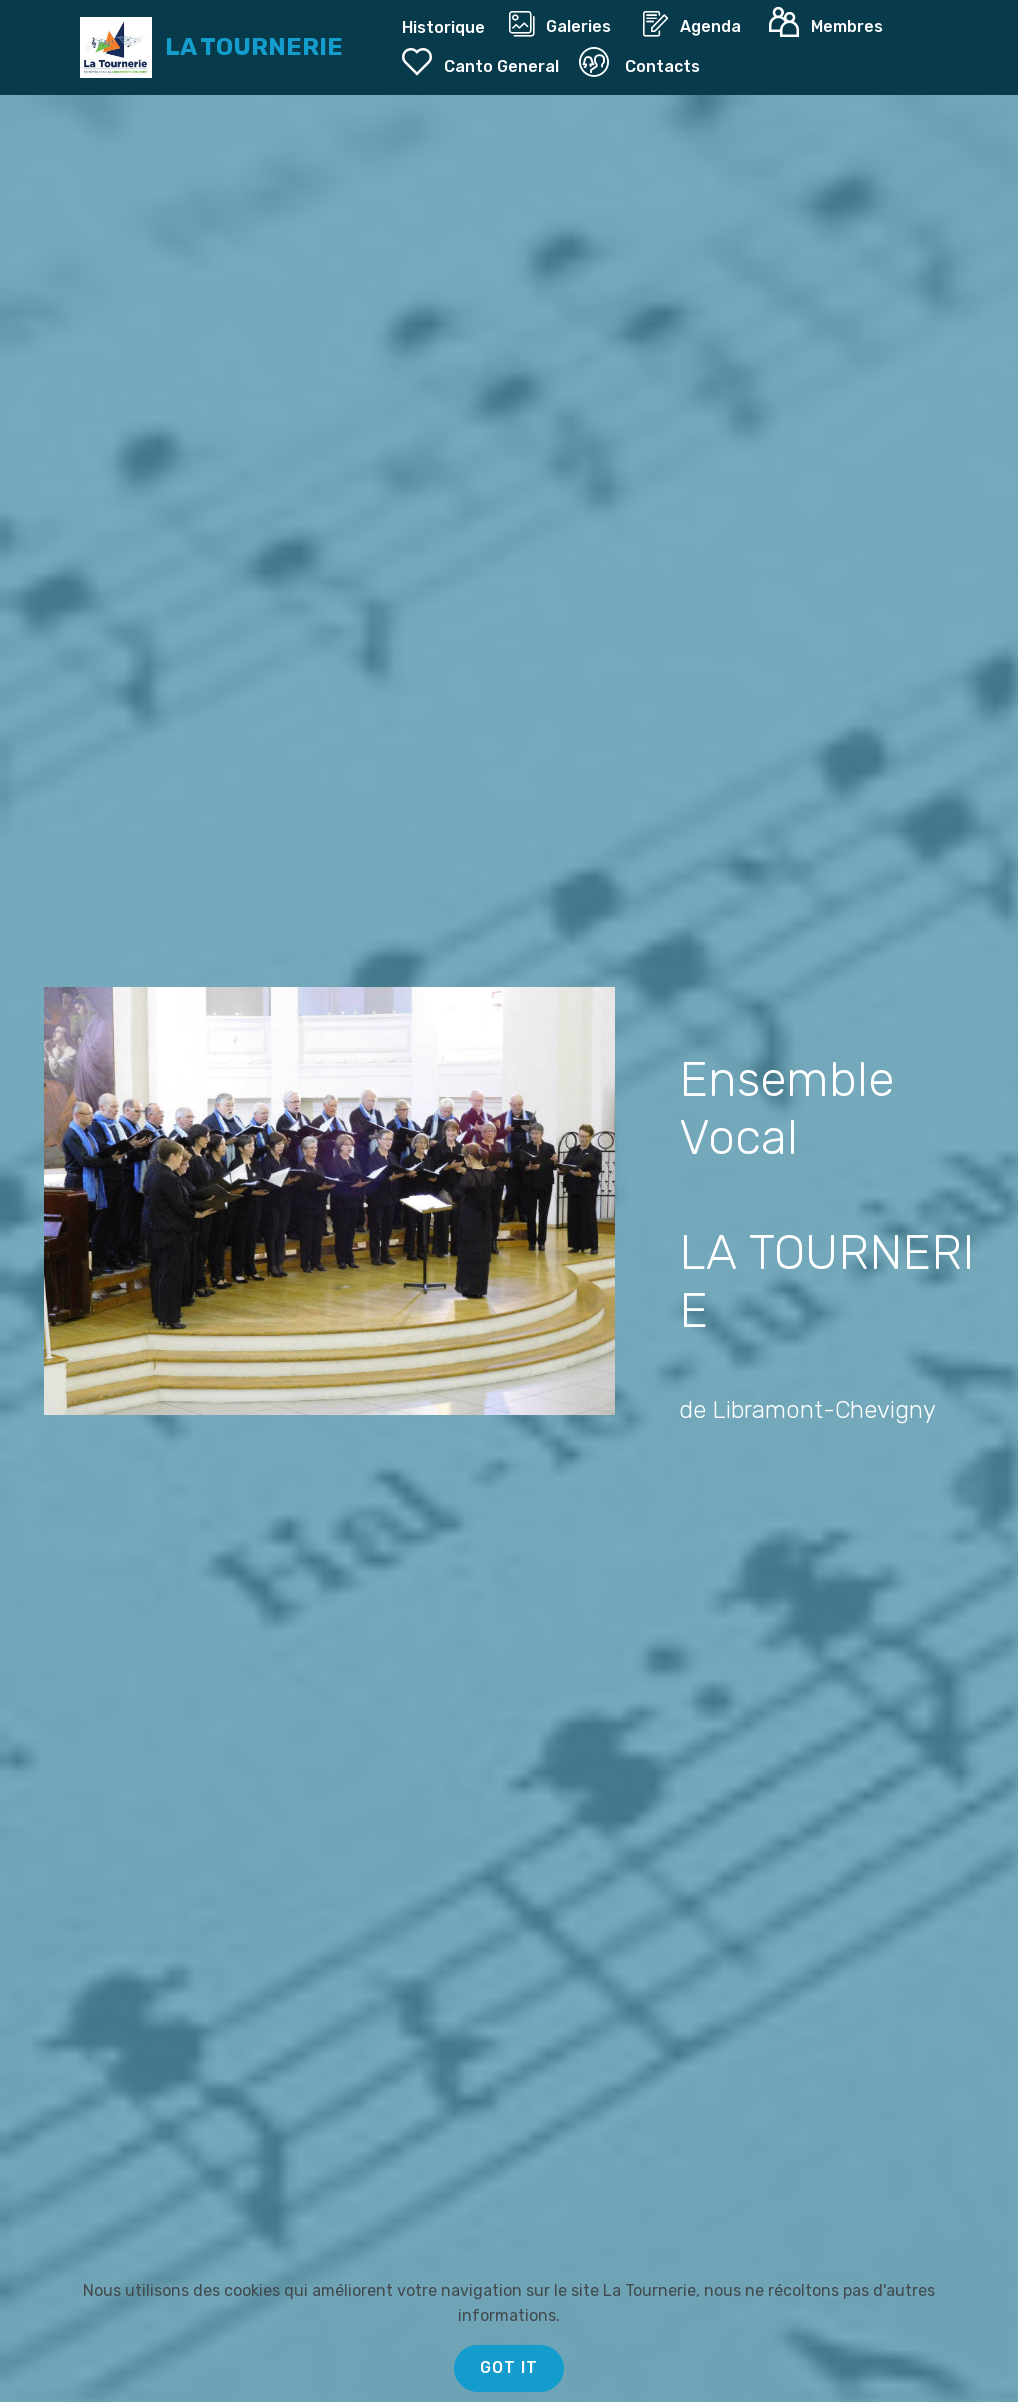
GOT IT (509, 2367)
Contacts (639, 61)
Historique (445, 27)
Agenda (695, 24)
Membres (830, 22)
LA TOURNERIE (254, 47)
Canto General (480, 61)
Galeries (565, 24)
